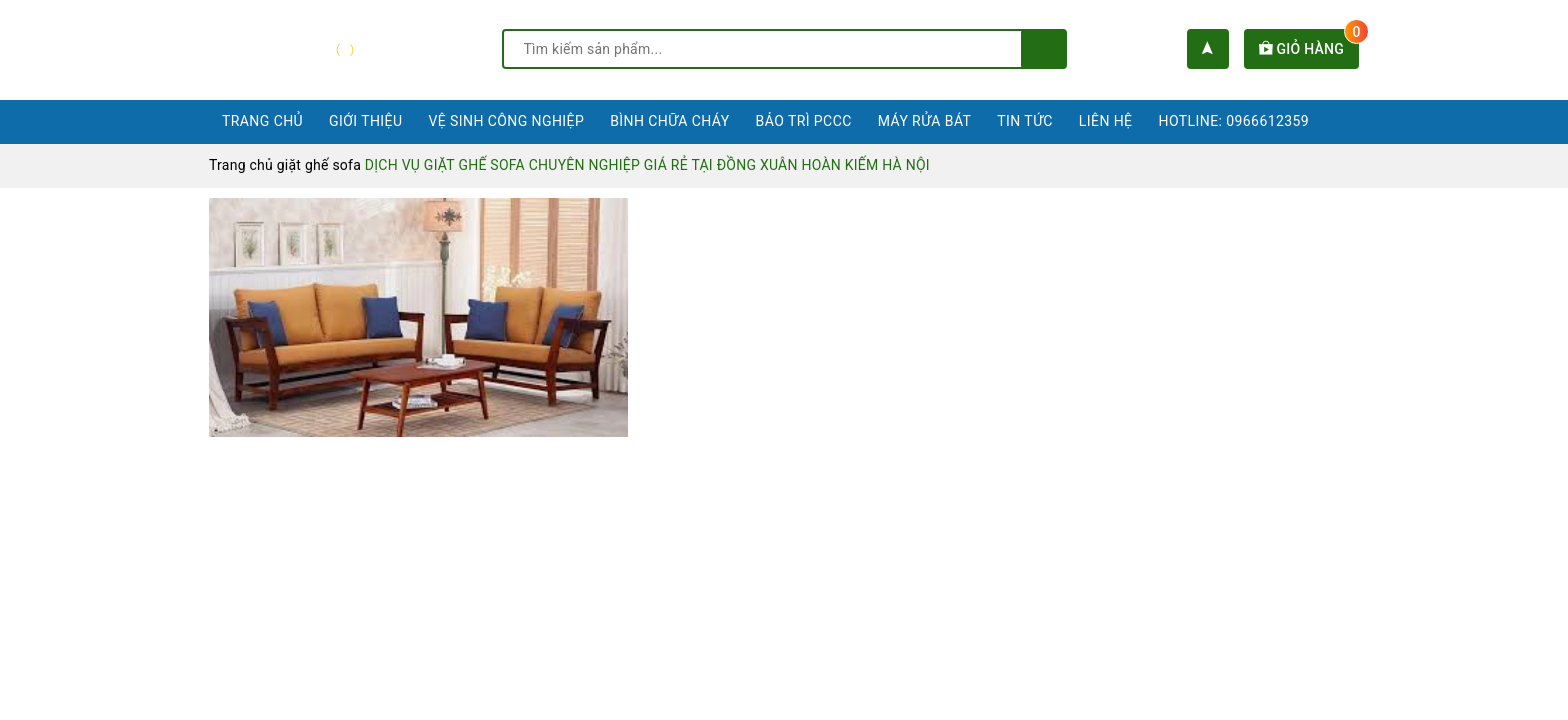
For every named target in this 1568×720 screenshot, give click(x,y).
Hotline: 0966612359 (1234, 121)
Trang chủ (262, 121)
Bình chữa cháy (669, 121)
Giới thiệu (365, 121)
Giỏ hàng (1309, 49)
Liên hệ (1106, 121)
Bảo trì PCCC (804, 121)
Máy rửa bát (925, 121)
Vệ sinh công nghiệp (506, 121)
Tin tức (1025, 121)
